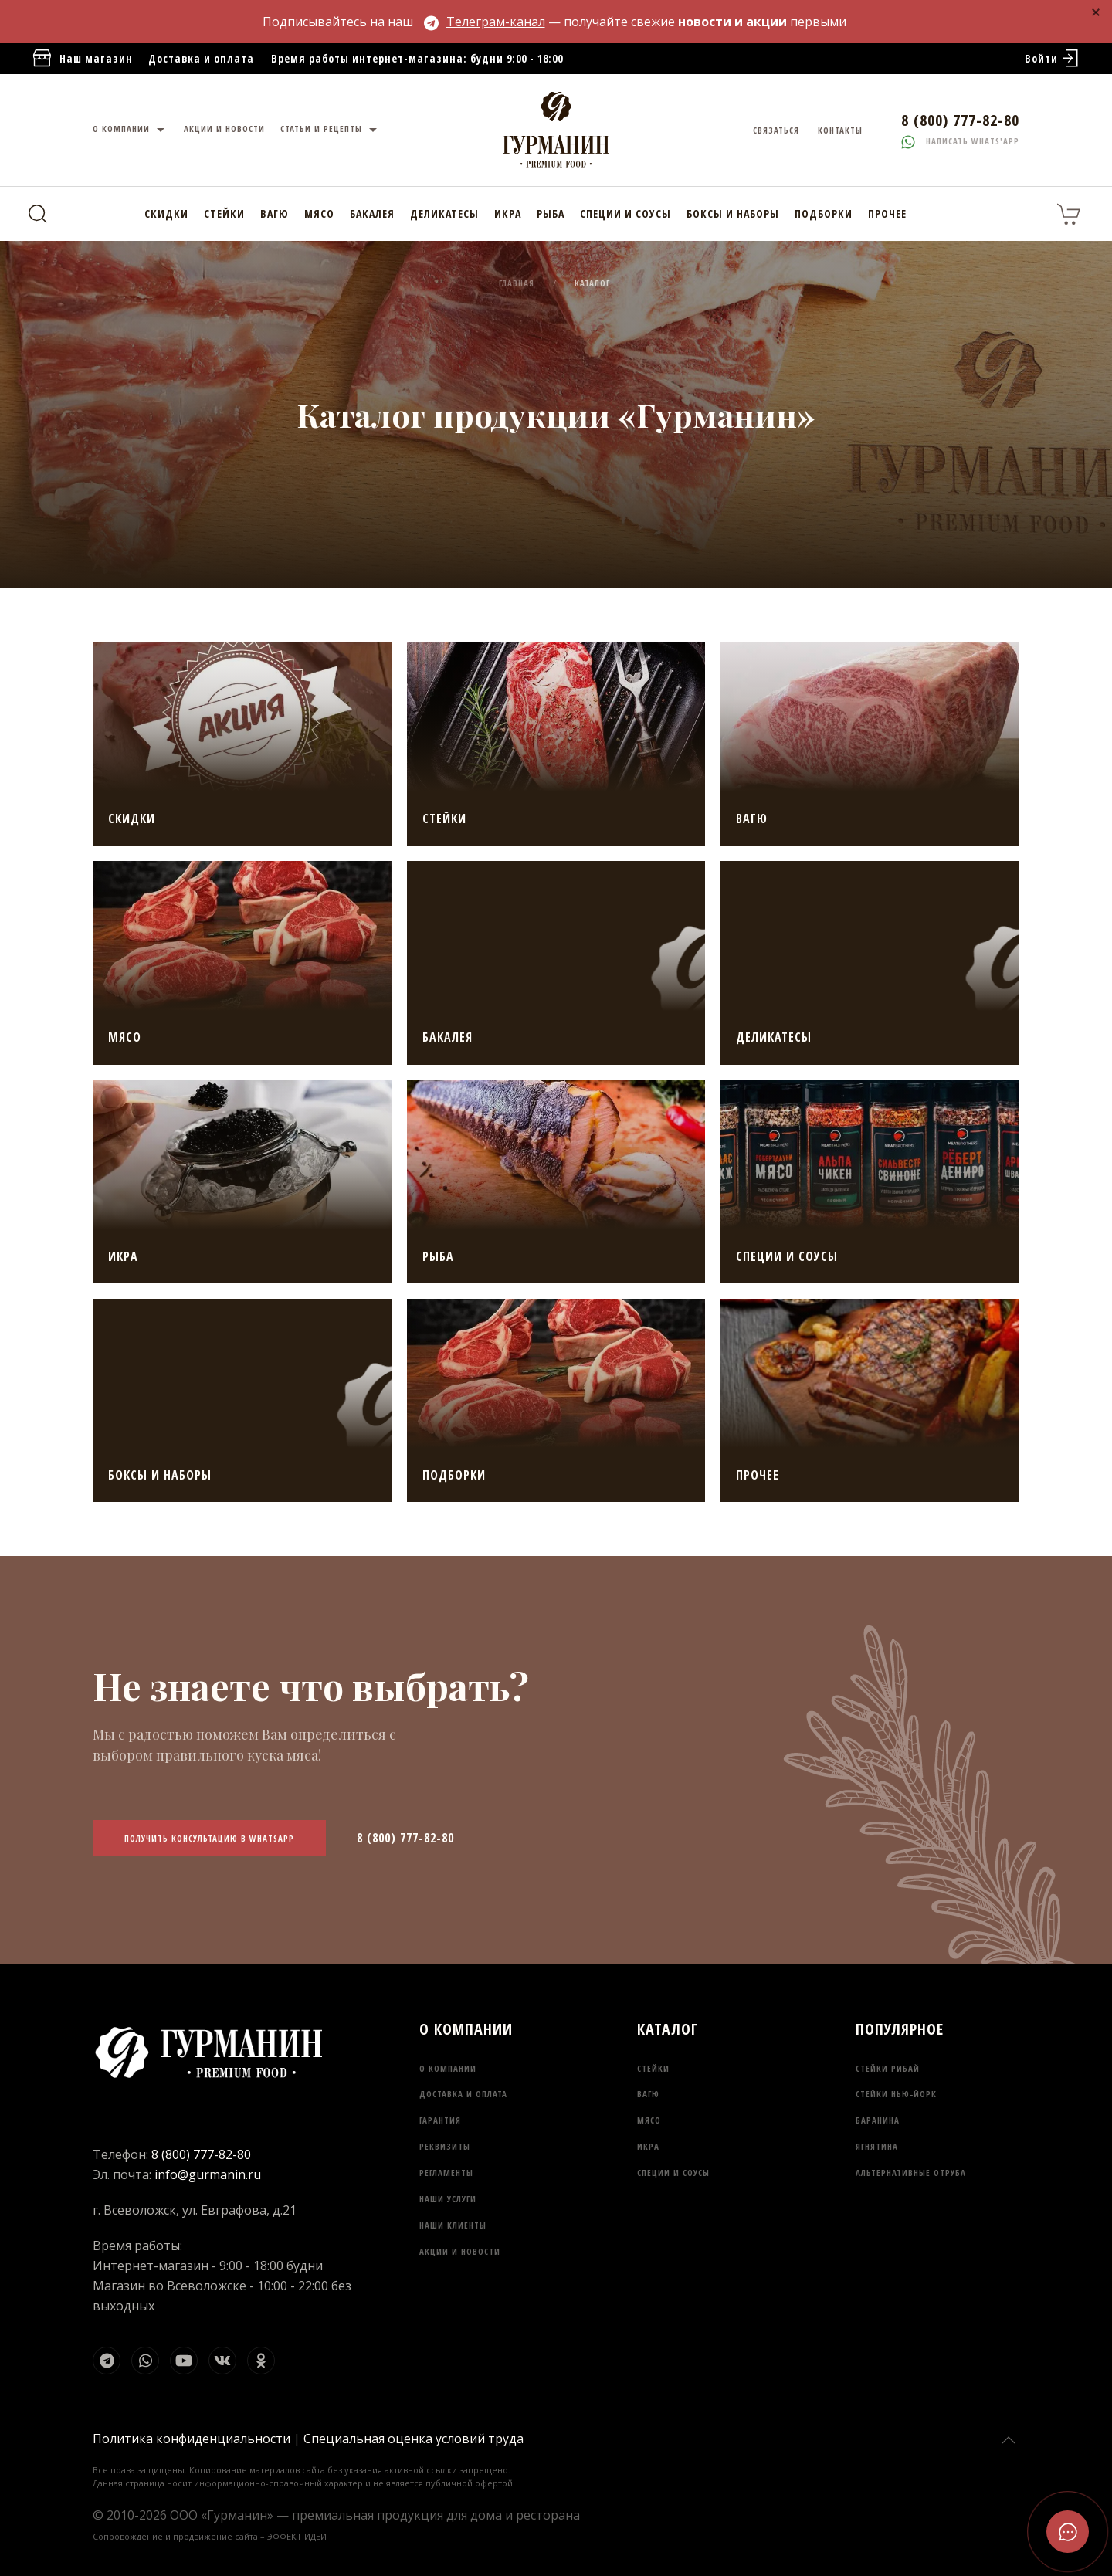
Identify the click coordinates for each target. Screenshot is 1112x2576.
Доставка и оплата (201, 58)
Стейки (224, 213)
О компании (130, 130)
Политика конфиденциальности (191, 2438)
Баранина (878, 2120)
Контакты (840, 130)
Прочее (887, 213)
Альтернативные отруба (911, 2172)
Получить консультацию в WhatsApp (209, 1838)
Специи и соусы (625, 213)
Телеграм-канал (484, 21)
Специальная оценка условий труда (413, 2438)
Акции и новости (224, 128)
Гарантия (440, 2120)
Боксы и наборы (733, 213)
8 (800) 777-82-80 (405, 1837)
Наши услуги (447, 2199)
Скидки (166, 213)
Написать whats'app (960, 141)
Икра (507, 213)
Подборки (824, 213)
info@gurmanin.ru (207, 2174)
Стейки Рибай (888, 2068)
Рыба (550, 213)
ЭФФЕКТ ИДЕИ (297, 2536)
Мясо (319, 213)
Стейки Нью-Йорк (896, 2094)
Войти (1053, 58)
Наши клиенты (452, 2225)
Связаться (776, 130)
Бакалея (372, 213)
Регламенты (446, 2172)
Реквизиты (444, 2146)
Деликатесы (444, 213)
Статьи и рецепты (330, 130)
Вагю (274, 213)
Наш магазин (82, 59)
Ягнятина (877, 2146)
